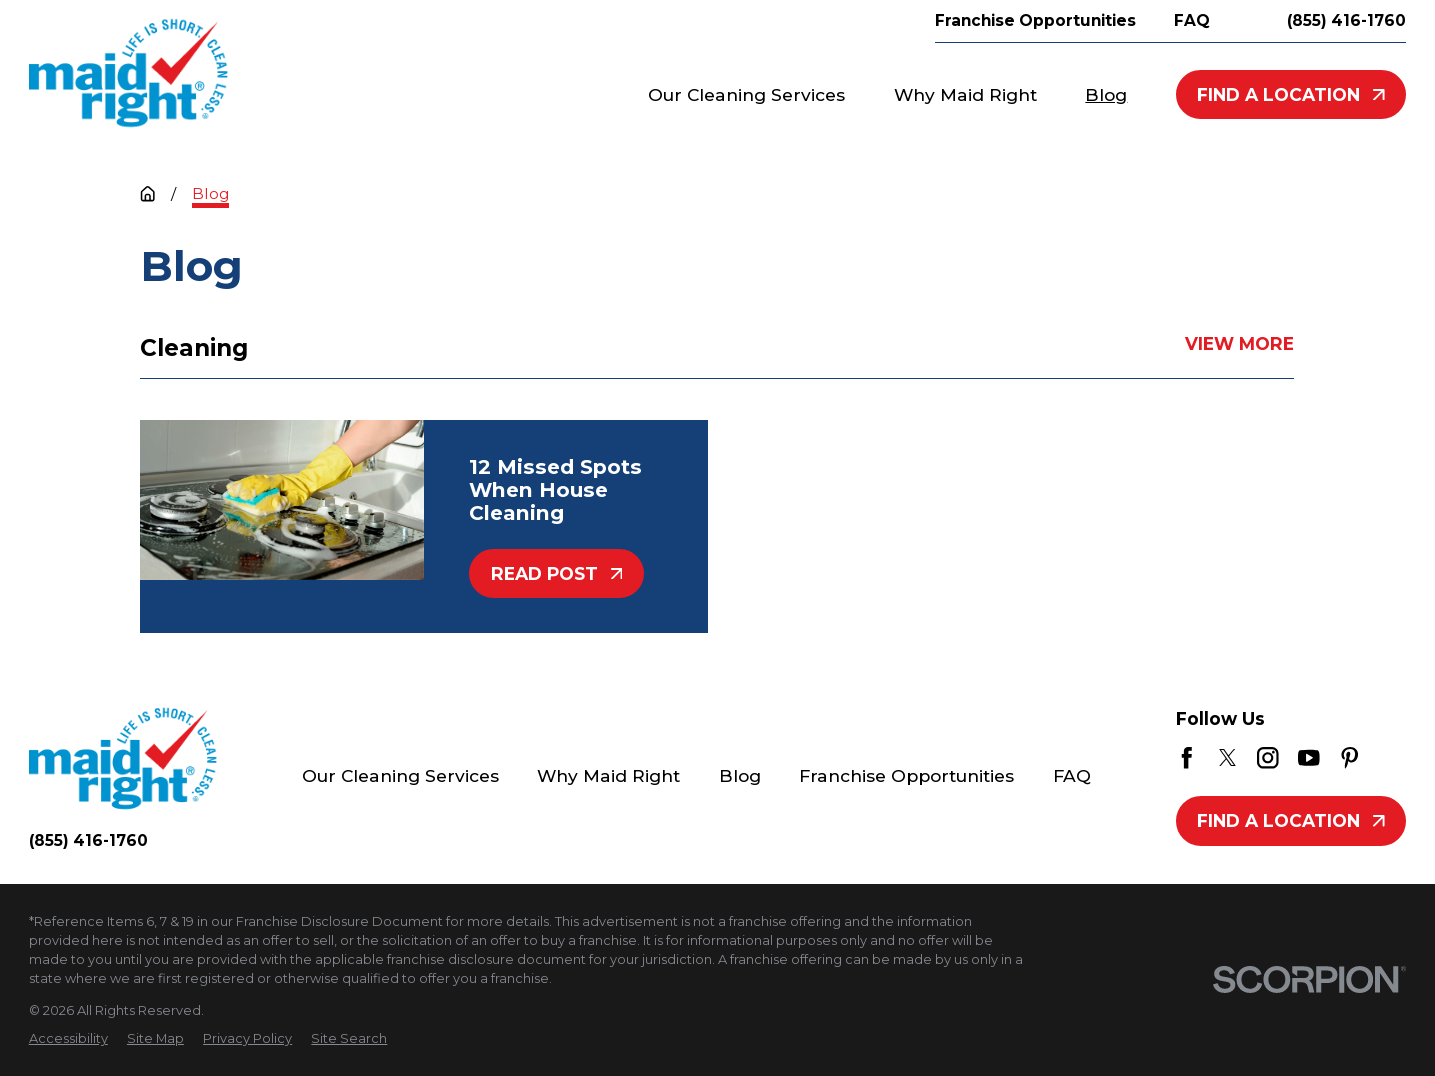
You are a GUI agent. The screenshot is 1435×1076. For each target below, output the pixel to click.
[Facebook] (1187, 758)
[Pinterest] (1350, 758)
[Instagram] (1268, 758)
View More (1240, 343)
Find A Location (1291, 94)
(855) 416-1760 (1346, 20)
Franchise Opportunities (906, 775)
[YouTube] (1309, 758)
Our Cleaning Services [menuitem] (746, 94)
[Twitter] (1228, 758)
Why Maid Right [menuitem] (965, 94)
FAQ (1072, 775)
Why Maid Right (608, 775)
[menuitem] (68, 1038)
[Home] (128, 73)
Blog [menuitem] (1106, 94)
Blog (740, 775)
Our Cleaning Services (400, 775)
